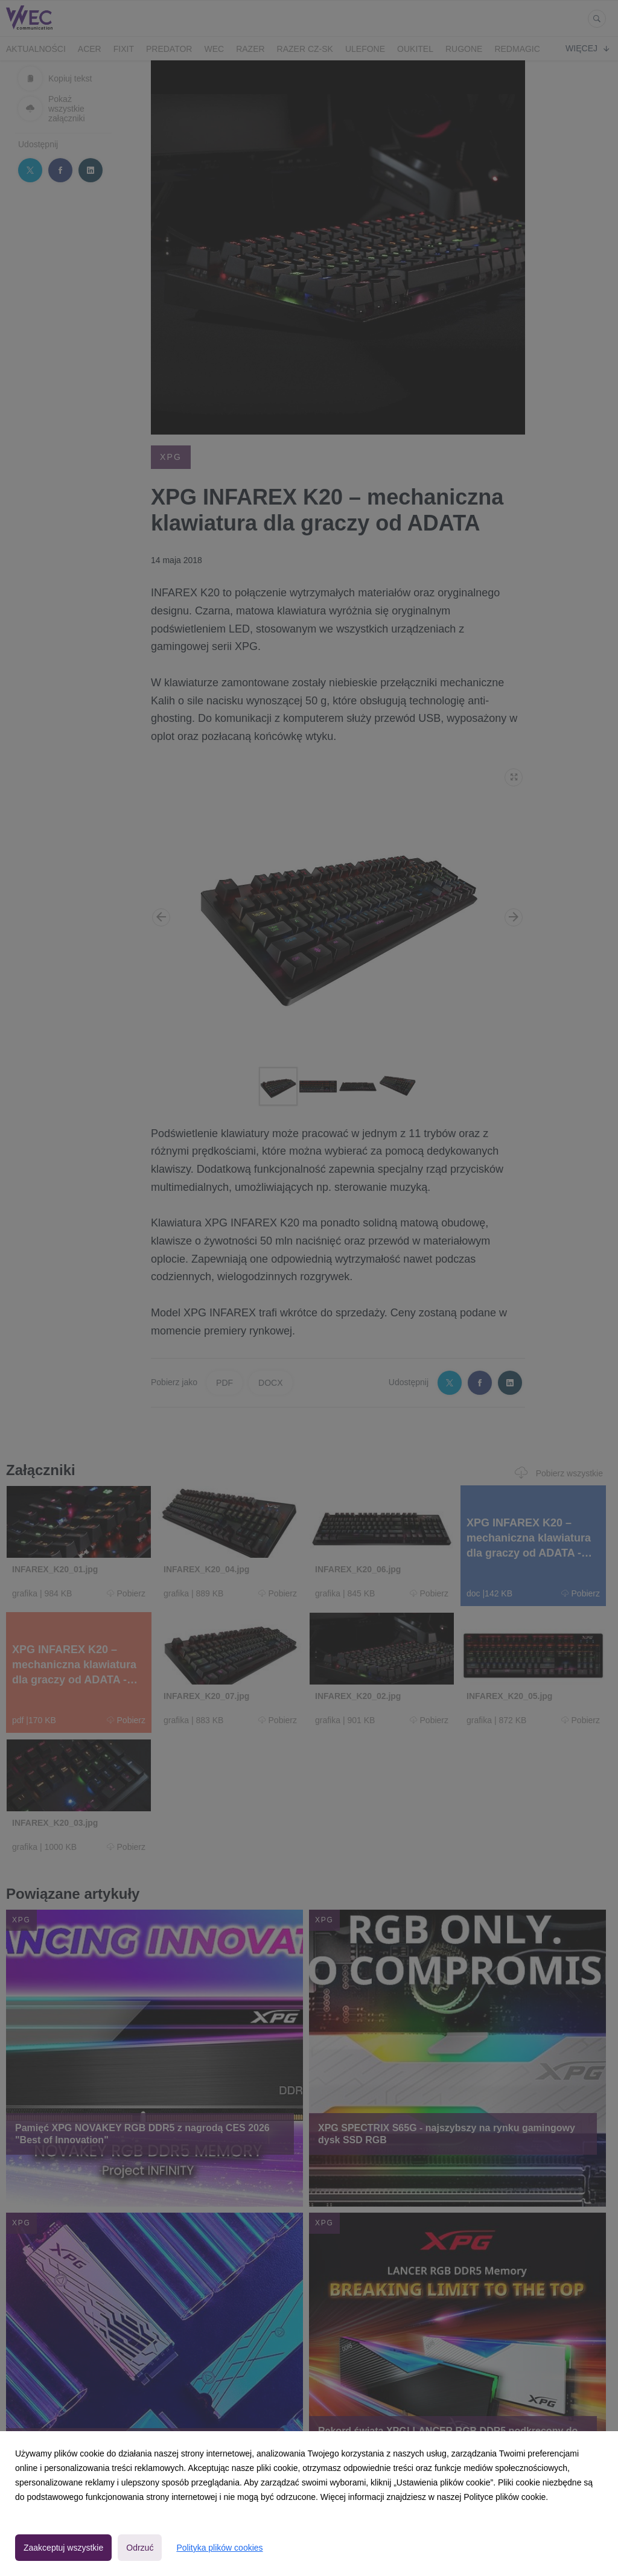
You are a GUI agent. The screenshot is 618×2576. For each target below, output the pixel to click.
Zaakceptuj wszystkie (63, 2547)
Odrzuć (139, 2547)
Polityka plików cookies (219, 2547)
